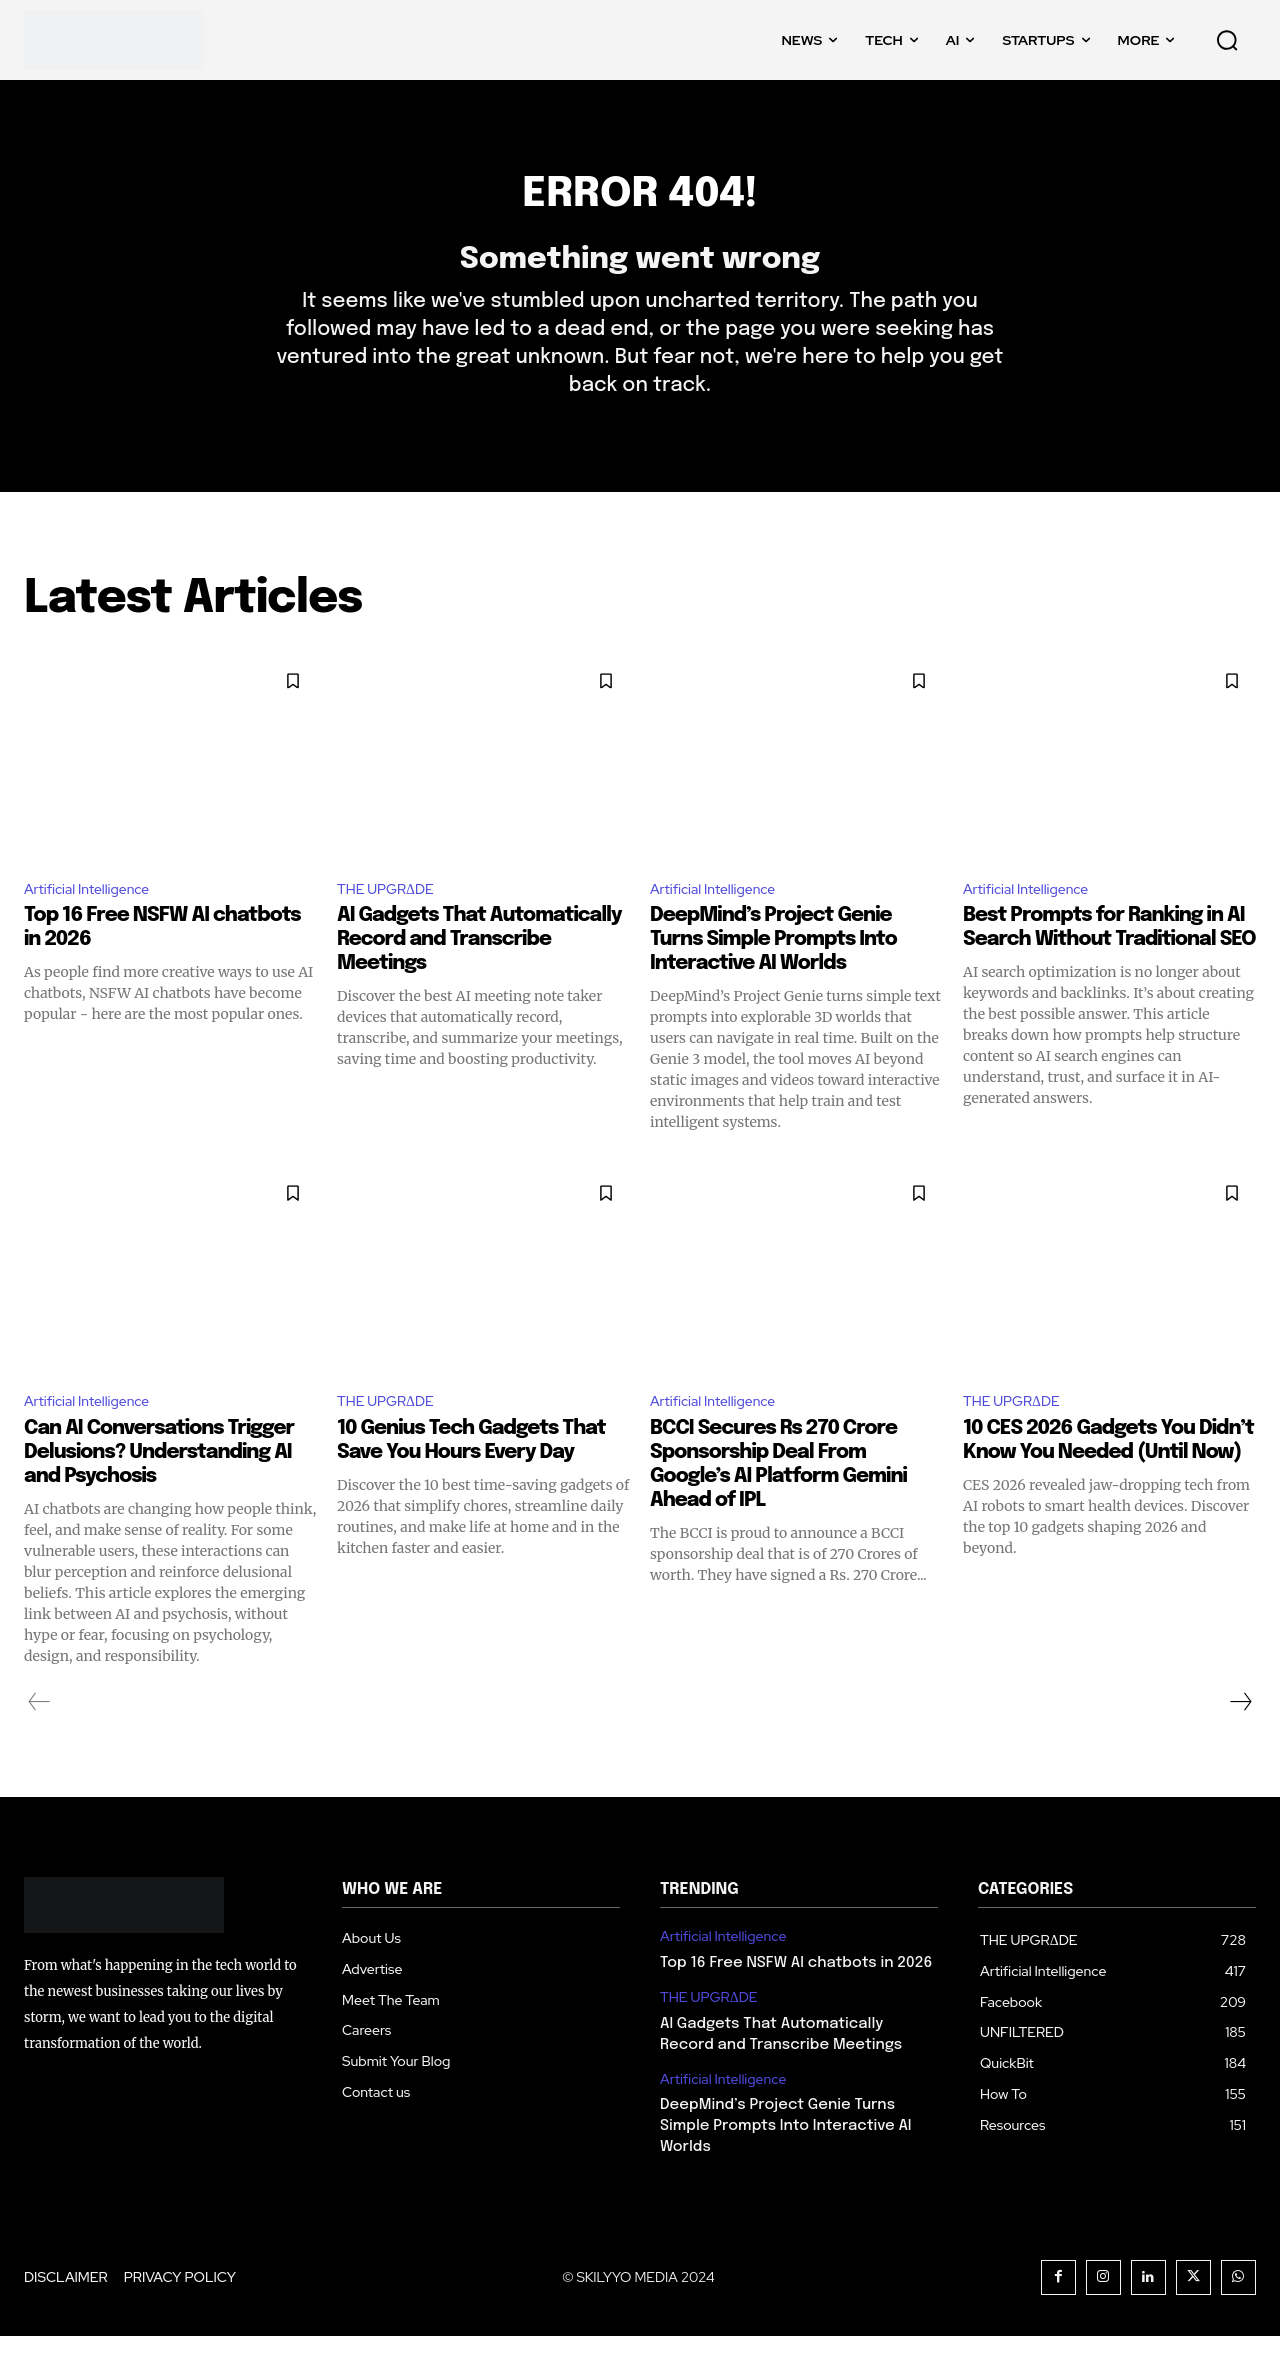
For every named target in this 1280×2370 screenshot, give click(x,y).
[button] (1227, 40)
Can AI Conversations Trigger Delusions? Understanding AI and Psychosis (159, 1485)
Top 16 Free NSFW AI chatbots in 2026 (796, 1997)
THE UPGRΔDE (393, 917)
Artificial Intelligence (96, 917)
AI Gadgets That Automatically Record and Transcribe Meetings (479, 970)
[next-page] (1240, 1735)
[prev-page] (39, 1735)
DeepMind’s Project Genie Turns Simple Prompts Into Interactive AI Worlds (773, 970)
